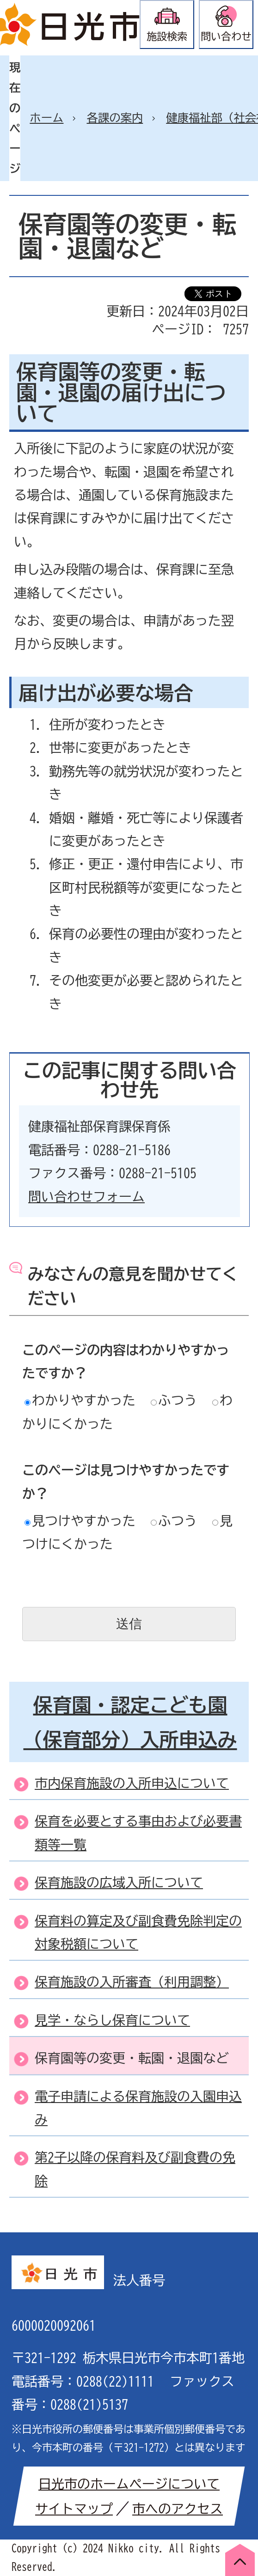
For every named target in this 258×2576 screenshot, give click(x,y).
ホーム (46, 117)
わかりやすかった (80, 1400)
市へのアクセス (177, 2508)
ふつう (174, 1400)
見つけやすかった (80, 1520)
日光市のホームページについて (129, 2483)
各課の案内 (114, 117)
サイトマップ (74, 2508)
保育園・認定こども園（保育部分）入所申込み (130, 1722)
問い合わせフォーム (86, 1196)
